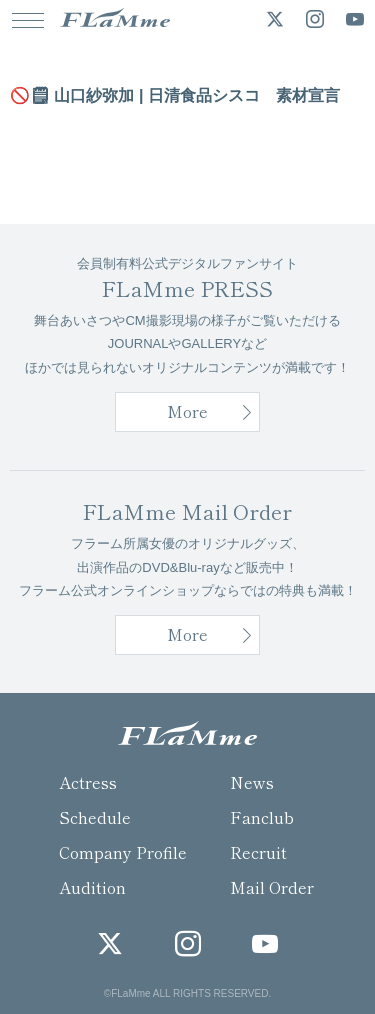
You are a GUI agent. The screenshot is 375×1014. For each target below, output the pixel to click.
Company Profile (123, 852)
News (252, 782)
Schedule (95, 817)
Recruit (258, 852)
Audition (92, 887)
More (187, 411)
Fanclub (262, 817)
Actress (88, 782)
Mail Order (272, 887)
